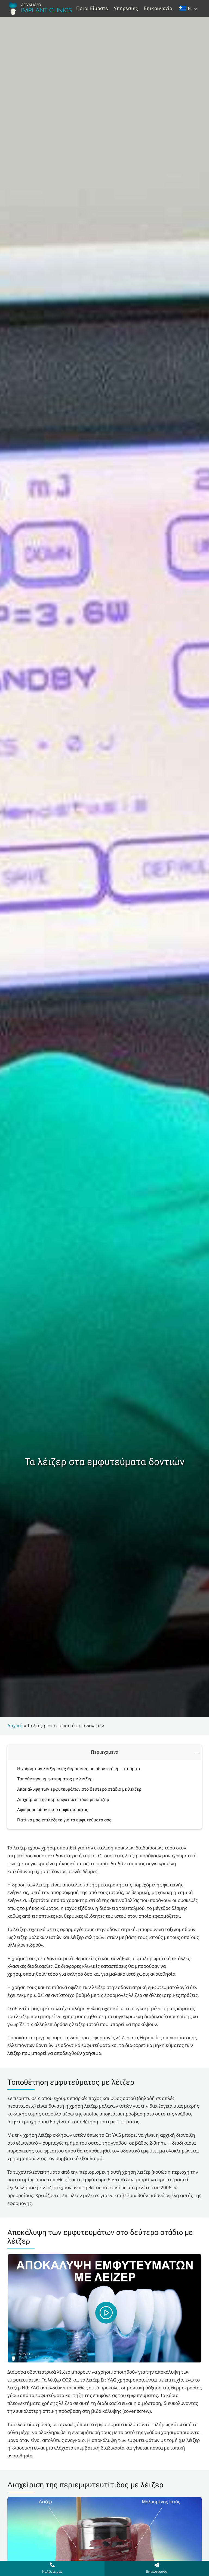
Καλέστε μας (52, 2571)
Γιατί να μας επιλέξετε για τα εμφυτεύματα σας (64, 1820)
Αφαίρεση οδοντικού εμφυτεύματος (52, 1809)
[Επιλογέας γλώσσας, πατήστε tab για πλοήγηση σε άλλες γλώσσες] (189, 8)
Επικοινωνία (156, 2571)
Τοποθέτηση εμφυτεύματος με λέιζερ (55, 1778)
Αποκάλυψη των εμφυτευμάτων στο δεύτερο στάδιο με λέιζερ (79, 1789)
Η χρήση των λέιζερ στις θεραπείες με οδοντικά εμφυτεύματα (79, 1768)
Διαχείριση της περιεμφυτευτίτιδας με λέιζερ (63, 1799)
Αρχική (15, 1725)
